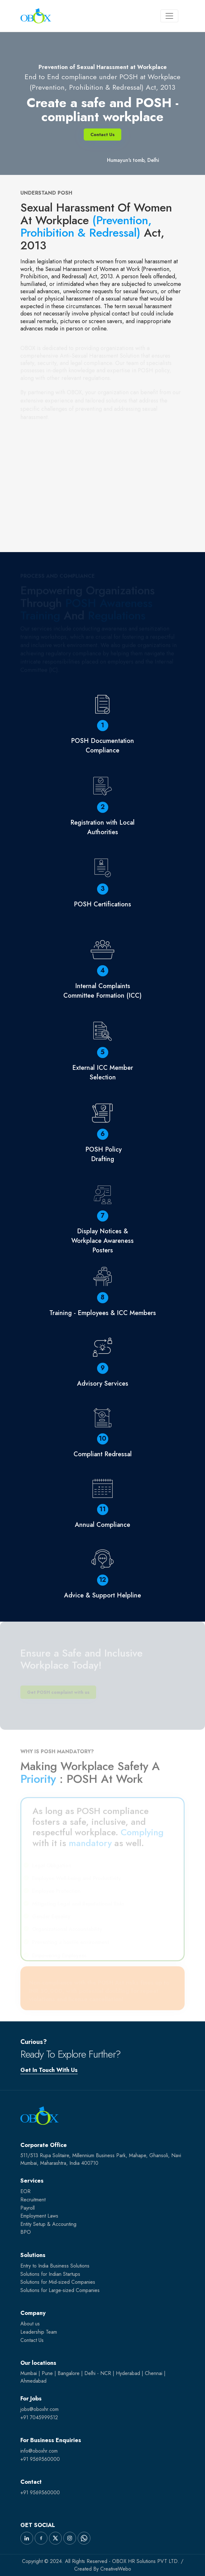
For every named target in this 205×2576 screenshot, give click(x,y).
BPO (25, 2232)
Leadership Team (38, 2332)
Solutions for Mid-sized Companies (57, 2282)
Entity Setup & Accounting (48, 2224)
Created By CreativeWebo (102, 2569)
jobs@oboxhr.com (39, 2409)
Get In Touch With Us (49, 2070)
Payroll (27, 2208)
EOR (25, 2191)
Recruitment (33, 2199)
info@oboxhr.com (39, 2451)
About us (30, 2323)
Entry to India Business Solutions (54, 2265)
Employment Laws (39, 2215)
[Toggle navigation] (169, 16)
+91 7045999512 (39, 2417)
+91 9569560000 (40, 2459)
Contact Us (102, 134)
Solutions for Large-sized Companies (60, 2290)
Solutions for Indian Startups (50, 2274)
